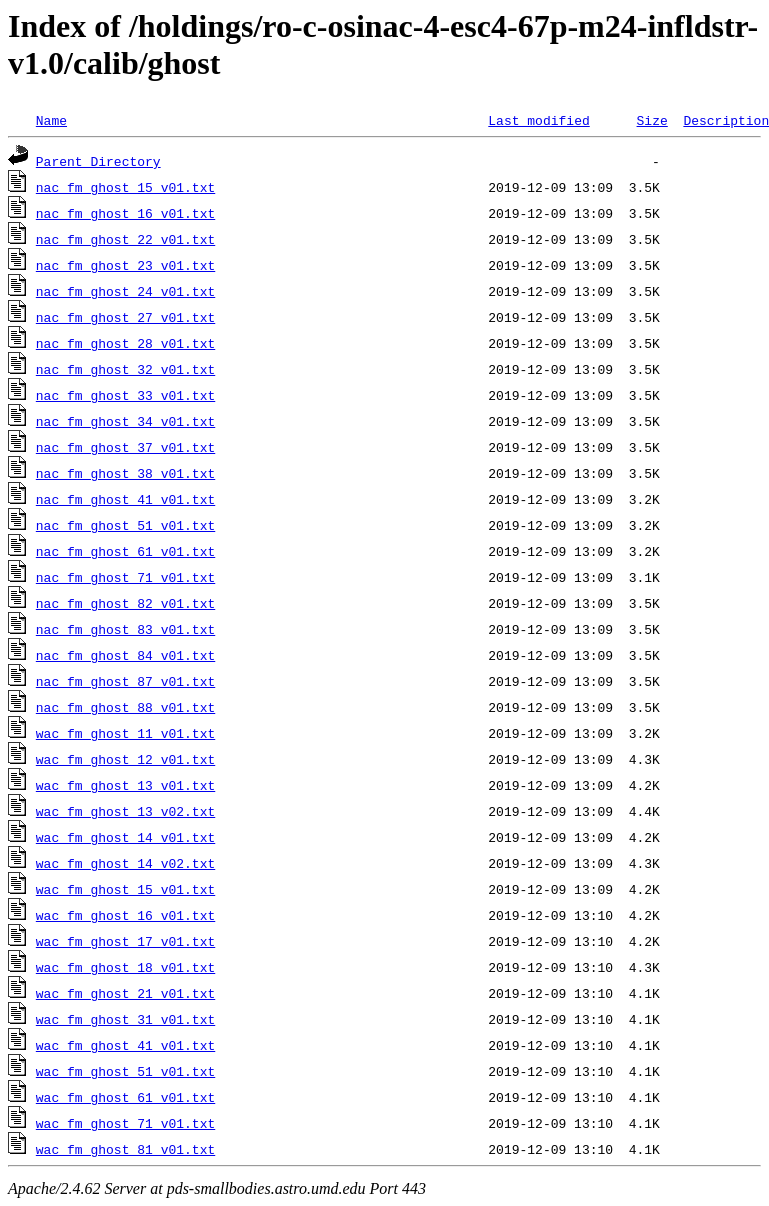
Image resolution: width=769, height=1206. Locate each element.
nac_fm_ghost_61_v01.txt (125, 551)
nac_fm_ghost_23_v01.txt (125, 265)
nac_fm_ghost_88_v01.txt (125, 707)
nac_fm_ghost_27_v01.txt (125, 317)
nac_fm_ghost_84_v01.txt (125, 655)
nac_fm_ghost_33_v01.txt (125, 395)
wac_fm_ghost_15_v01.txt (125, 889)
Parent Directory (98, 161)
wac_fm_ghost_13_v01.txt (125, 785)
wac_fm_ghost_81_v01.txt (125, 1149)
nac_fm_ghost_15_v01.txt (125, 187)
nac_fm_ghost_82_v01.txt (125, 603)
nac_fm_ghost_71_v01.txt (125, 577)
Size (651, 120)
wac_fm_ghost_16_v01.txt (125, 915)
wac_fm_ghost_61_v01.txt (125, 1097)
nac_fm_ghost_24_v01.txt (125, 291)
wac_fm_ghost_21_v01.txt (125, 993)
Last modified (538, 120)
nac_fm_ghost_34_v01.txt (125, 421)
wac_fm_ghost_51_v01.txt (125, 1071)
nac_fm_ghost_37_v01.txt (125, 447)
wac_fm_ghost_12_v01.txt (125, 759)
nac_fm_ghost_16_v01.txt (125, 213)
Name (51, 120)
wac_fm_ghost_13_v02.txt (125, 811)
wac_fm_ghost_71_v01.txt (125, 1123)
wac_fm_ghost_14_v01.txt (125, 837)
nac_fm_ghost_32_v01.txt (125, 369)
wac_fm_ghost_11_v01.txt (125, 733)
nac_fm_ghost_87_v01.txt (125, 681)
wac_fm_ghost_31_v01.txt (125, 1019)
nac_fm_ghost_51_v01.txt (125, 525)
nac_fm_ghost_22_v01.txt (125, 239)
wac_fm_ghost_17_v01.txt (125, 941)
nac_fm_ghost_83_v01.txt (125, 629)
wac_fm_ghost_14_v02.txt (125, 863)
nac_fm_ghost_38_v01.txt (125, 473)
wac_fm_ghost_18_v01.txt (125, 967)
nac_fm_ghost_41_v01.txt (125, 499)
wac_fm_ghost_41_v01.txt (125, 1045)
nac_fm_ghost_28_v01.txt (125, 343)
